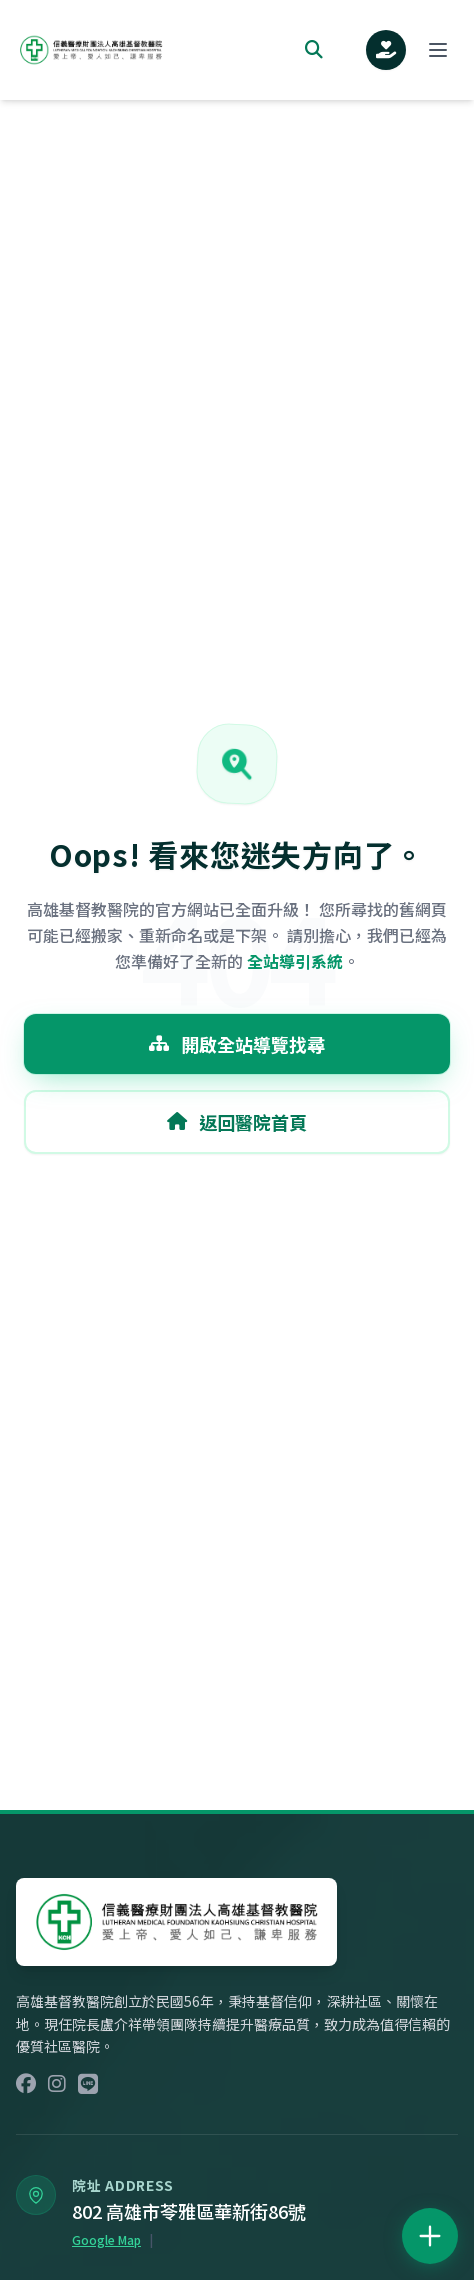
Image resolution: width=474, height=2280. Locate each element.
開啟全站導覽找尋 (237, 1044)
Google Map (106, 2240)
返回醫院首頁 (237, 1122)
